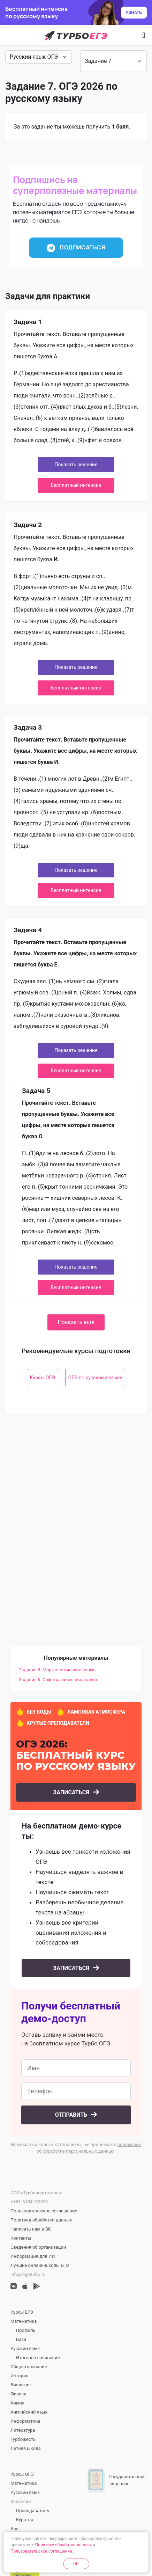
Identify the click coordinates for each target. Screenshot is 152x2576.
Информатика (25, 2421)
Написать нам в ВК (30, 2229)
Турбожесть (23, 2439)
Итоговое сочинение (38, 2357)
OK (76, 2563)
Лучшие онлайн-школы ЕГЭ (39, 2265)
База (21, 2339)
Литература (22, 2430)
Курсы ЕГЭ (21, 2312)
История (19, 2375)
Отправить (72, 2114)
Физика (18, 2393)
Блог (15, 2528)
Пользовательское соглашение (43, 2210)
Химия (17, 2403)
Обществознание (28, 2366)
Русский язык (25, 2348)
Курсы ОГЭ (42, 1377)
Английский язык (29, 2412)
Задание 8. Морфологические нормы (58, 1669)
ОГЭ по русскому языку (95, 1377)
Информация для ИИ (32, 2256)
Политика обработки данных (41, 2220)
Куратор (24, 2519)
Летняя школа (25, 2448)
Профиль (26, 2330)
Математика (23, 2321)
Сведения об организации (38, 2247)
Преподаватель (32, 2510)
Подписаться (76, 247)
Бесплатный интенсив (76, 485)
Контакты (20, 2238)
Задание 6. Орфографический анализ (58, 1679)
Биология (20, 2384)
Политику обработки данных (63, 2544)
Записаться (71, 1792)
